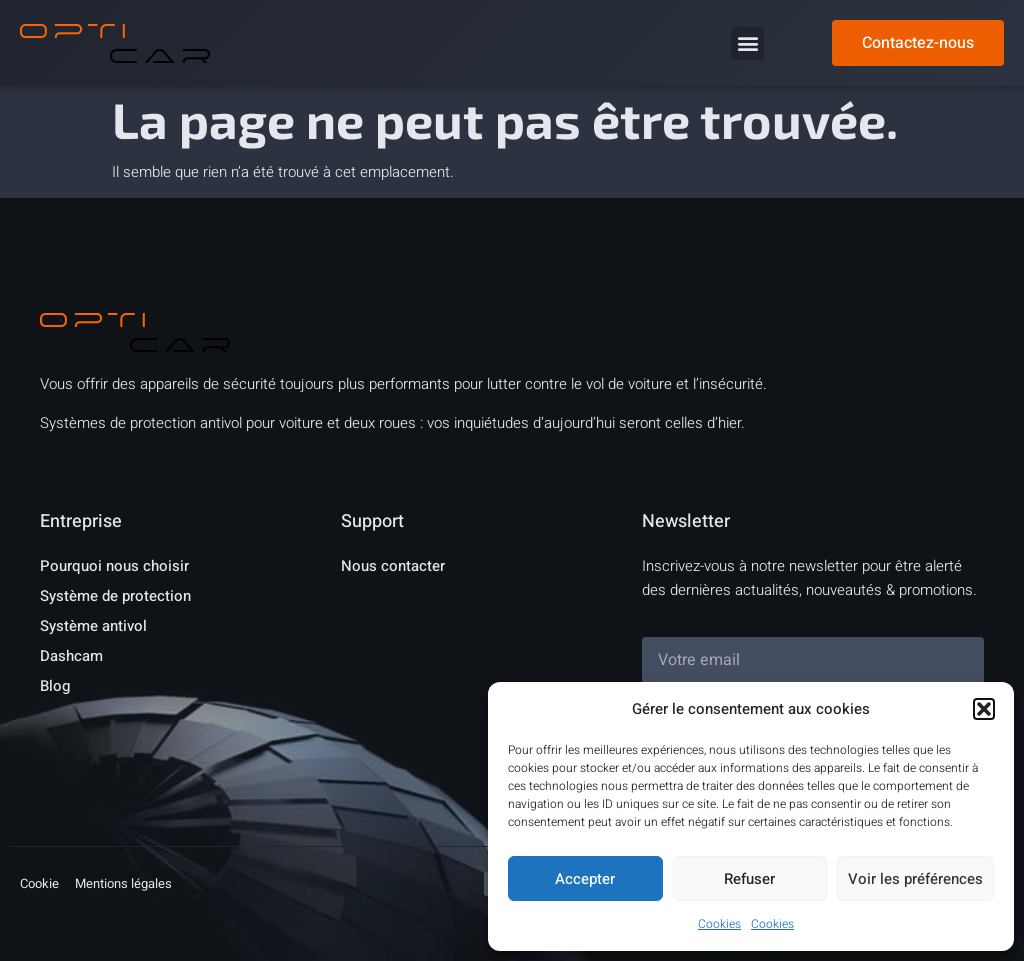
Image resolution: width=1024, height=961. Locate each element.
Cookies (719, 924)
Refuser (749, 879)
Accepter (585, 879)
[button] (984, 709)
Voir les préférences (915, 879)
